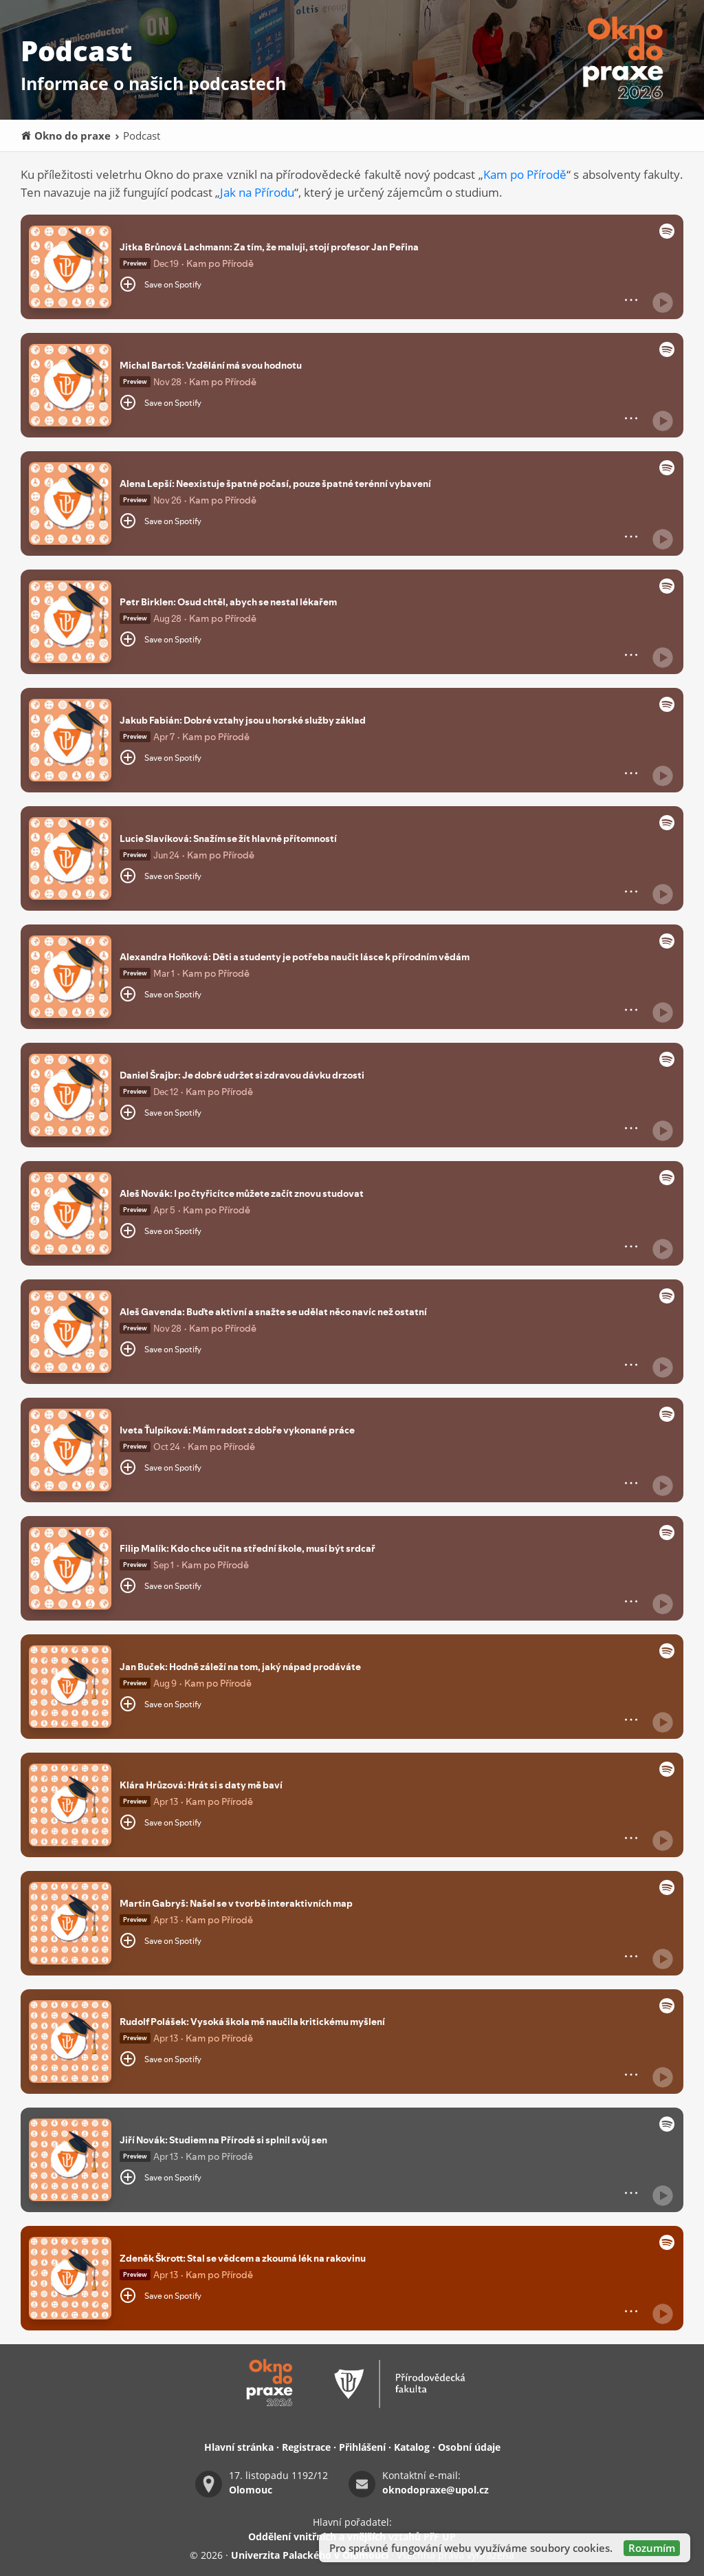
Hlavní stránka (239, 2447)
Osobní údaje (469, 2447)
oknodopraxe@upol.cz (435, 2489)
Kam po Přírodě (525, 174)
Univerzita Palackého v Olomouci (309, 2555)
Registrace (306, 2447)
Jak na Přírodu (257, 192)
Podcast (136, 135)
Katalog (412, 2447)
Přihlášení (362, 2447)
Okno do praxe (66, 136)
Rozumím (651, 2548)
